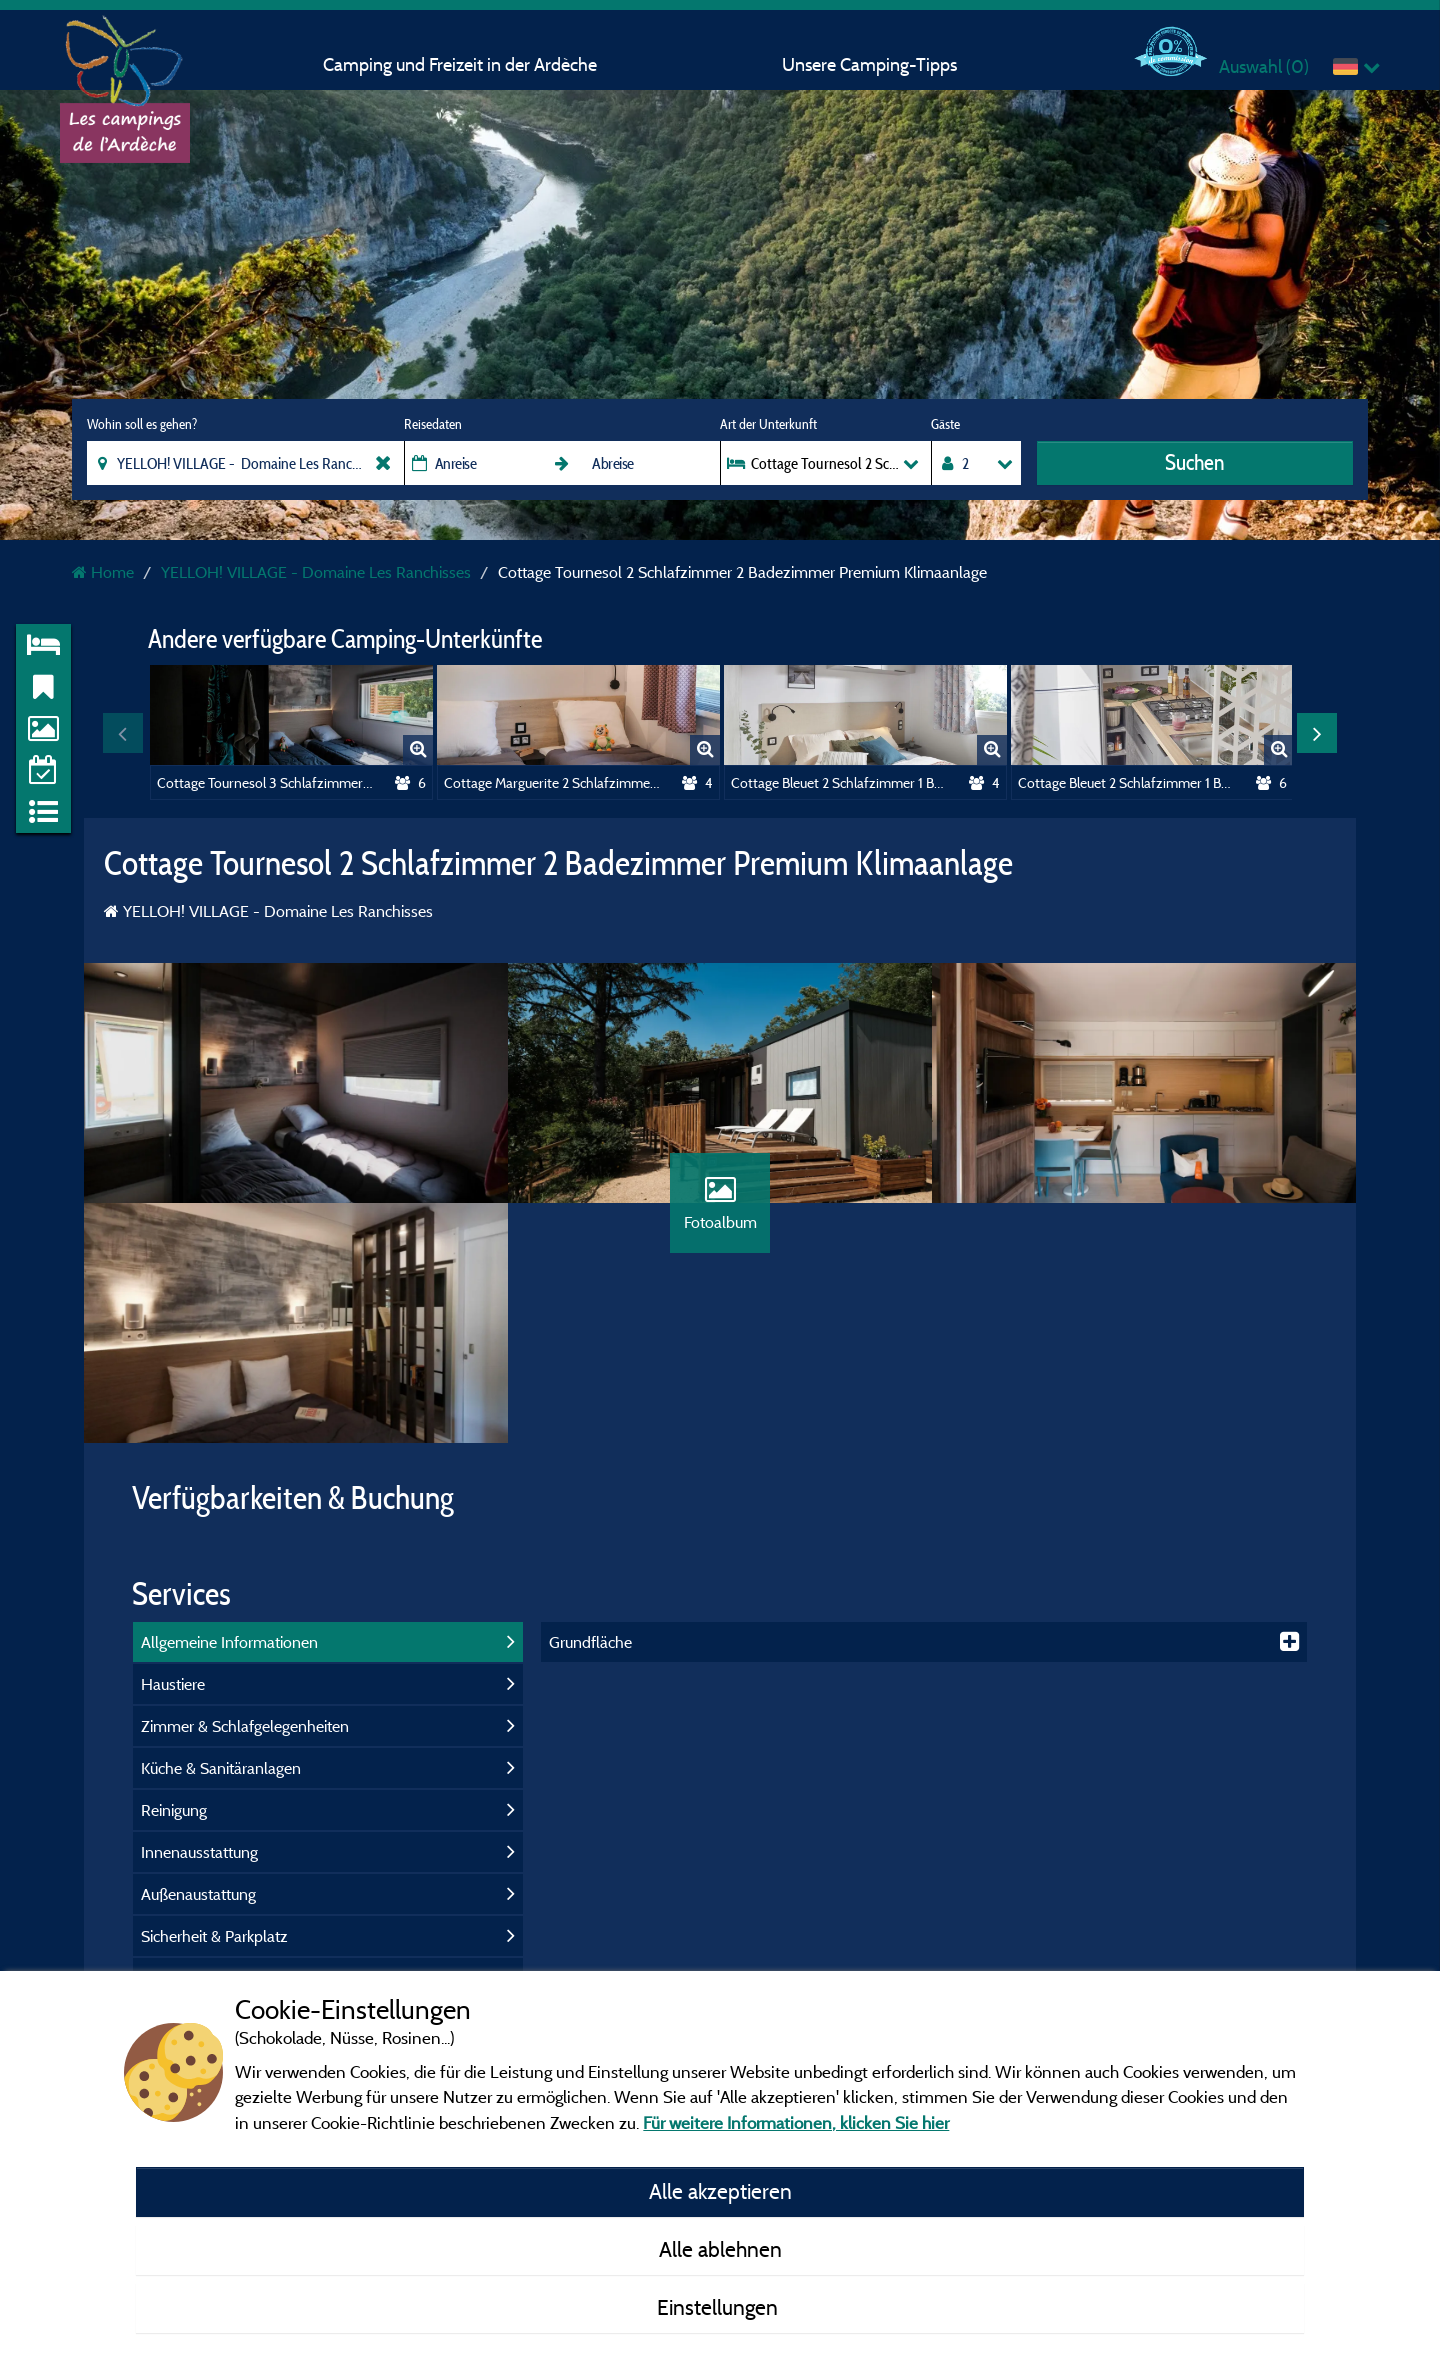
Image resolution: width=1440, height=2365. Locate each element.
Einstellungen (720, 2307)
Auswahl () (1264, 66)
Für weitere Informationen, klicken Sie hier (796, 2122)
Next (1317, 733)
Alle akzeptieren (720, 2191)
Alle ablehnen (720, 2249)
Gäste (945, 424)
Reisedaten (433, 424)
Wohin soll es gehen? (142, 424)
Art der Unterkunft (768, 424)
